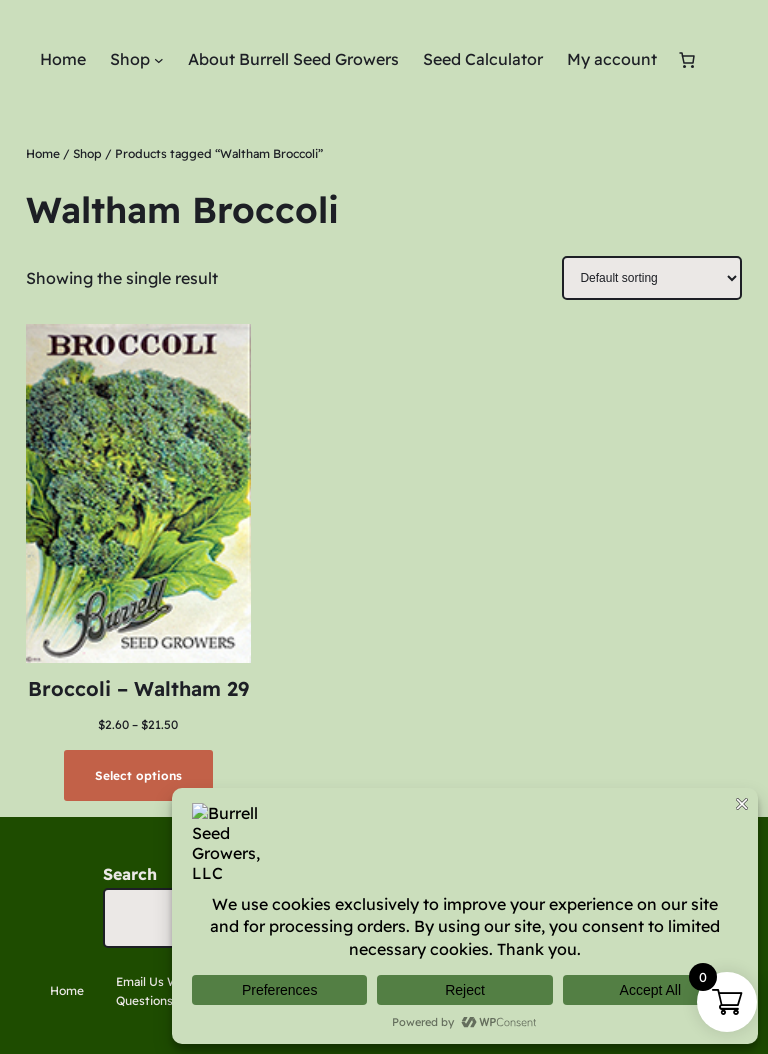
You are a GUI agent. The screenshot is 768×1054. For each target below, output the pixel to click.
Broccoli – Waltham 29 (138, 688)
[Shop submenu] (159, 60)
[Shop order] (652, 278)
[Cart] (687, 60)
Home (43, 153)
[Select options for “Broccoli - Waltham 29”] (138, 775)
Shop (87, 153)
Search (130, 874)
